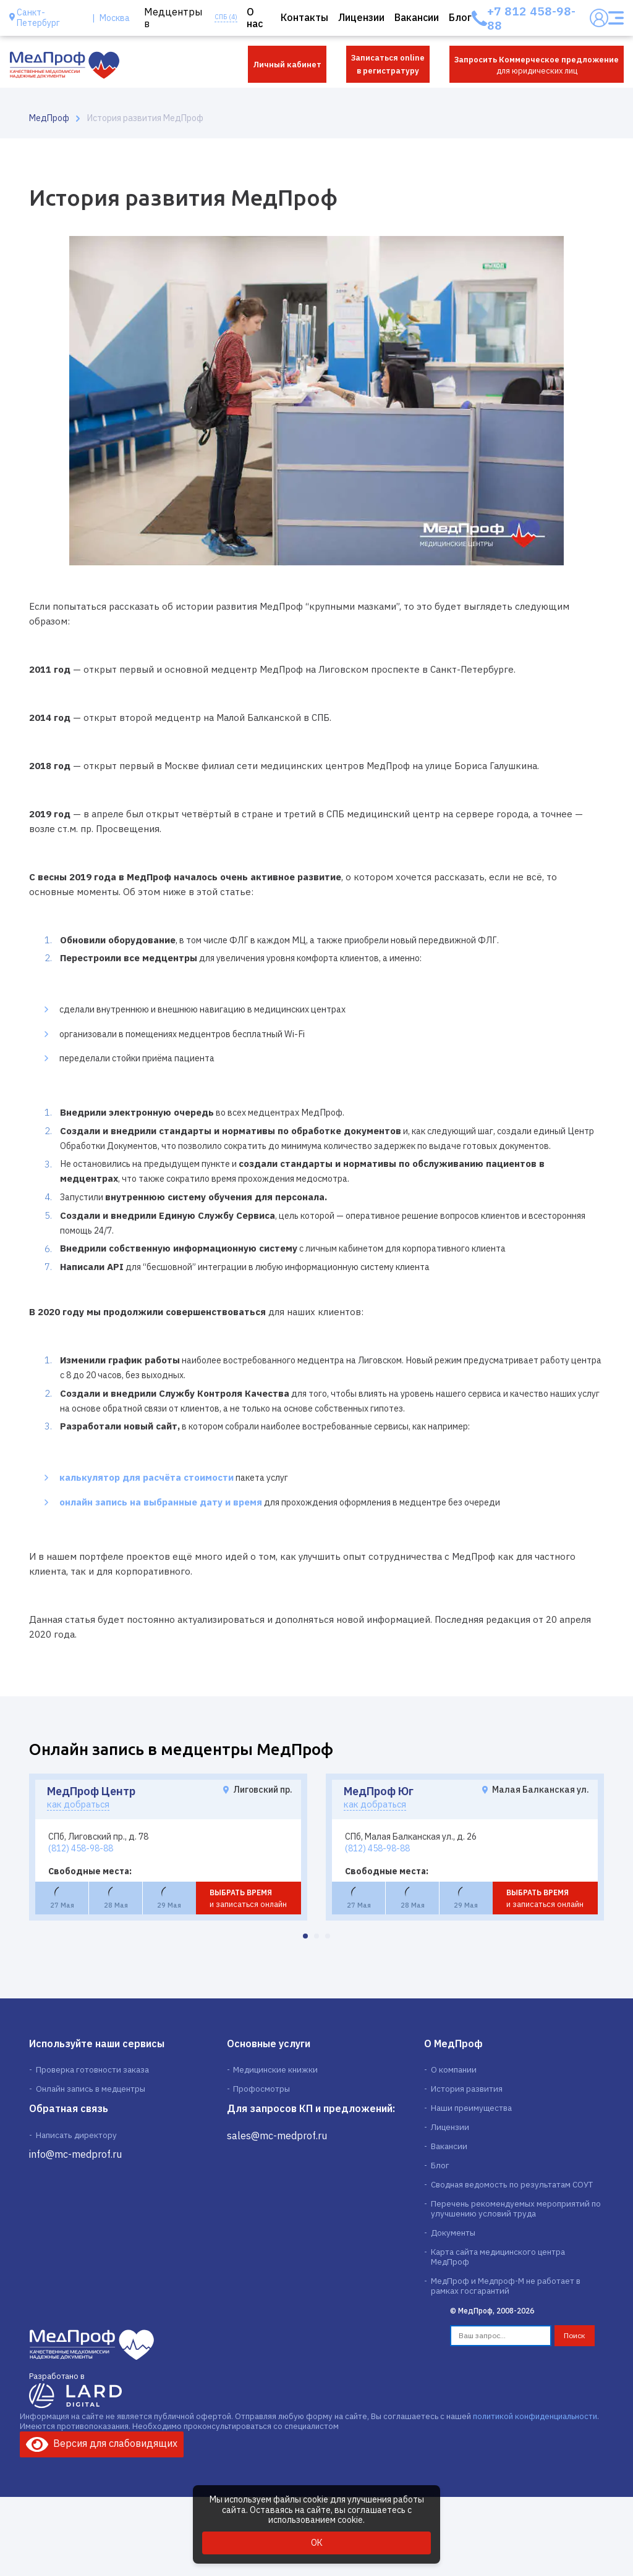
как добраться (82, 1804)
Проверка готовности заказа (91, 2069)
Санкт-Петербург (38, 17)
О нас (255, 18)
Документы (453, 2236)
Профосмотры (261, 2089)
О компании (453, 2069)
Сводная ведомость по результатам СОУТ (511, 2187)
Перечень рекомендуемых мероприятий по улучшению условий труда (514, 2212)
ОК (317, 2542)
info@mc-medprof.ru (75, 2156)
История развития (466, 2089)
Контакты (304, 17)
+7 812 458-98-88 (531, 18)
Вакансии (416, 17)
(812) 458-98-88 (80, 1848)
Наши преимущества (471, 2109)
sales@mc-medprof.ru (277, 2136)
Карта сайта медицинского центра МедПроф (517, 2256)
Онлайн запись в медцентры (88, 2089)
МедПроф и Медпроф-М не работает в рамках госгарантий (505, 2281)
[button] (305, 1936)
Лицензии (361, 17)
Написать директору (74, 2135)
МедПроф (49, 118)
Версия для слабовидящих (101, 2438)
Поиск (574, 2330)
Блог (460, 17)
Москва (115, 18)
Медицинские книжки (273, 2069)
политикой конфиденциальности (535, 2411)
